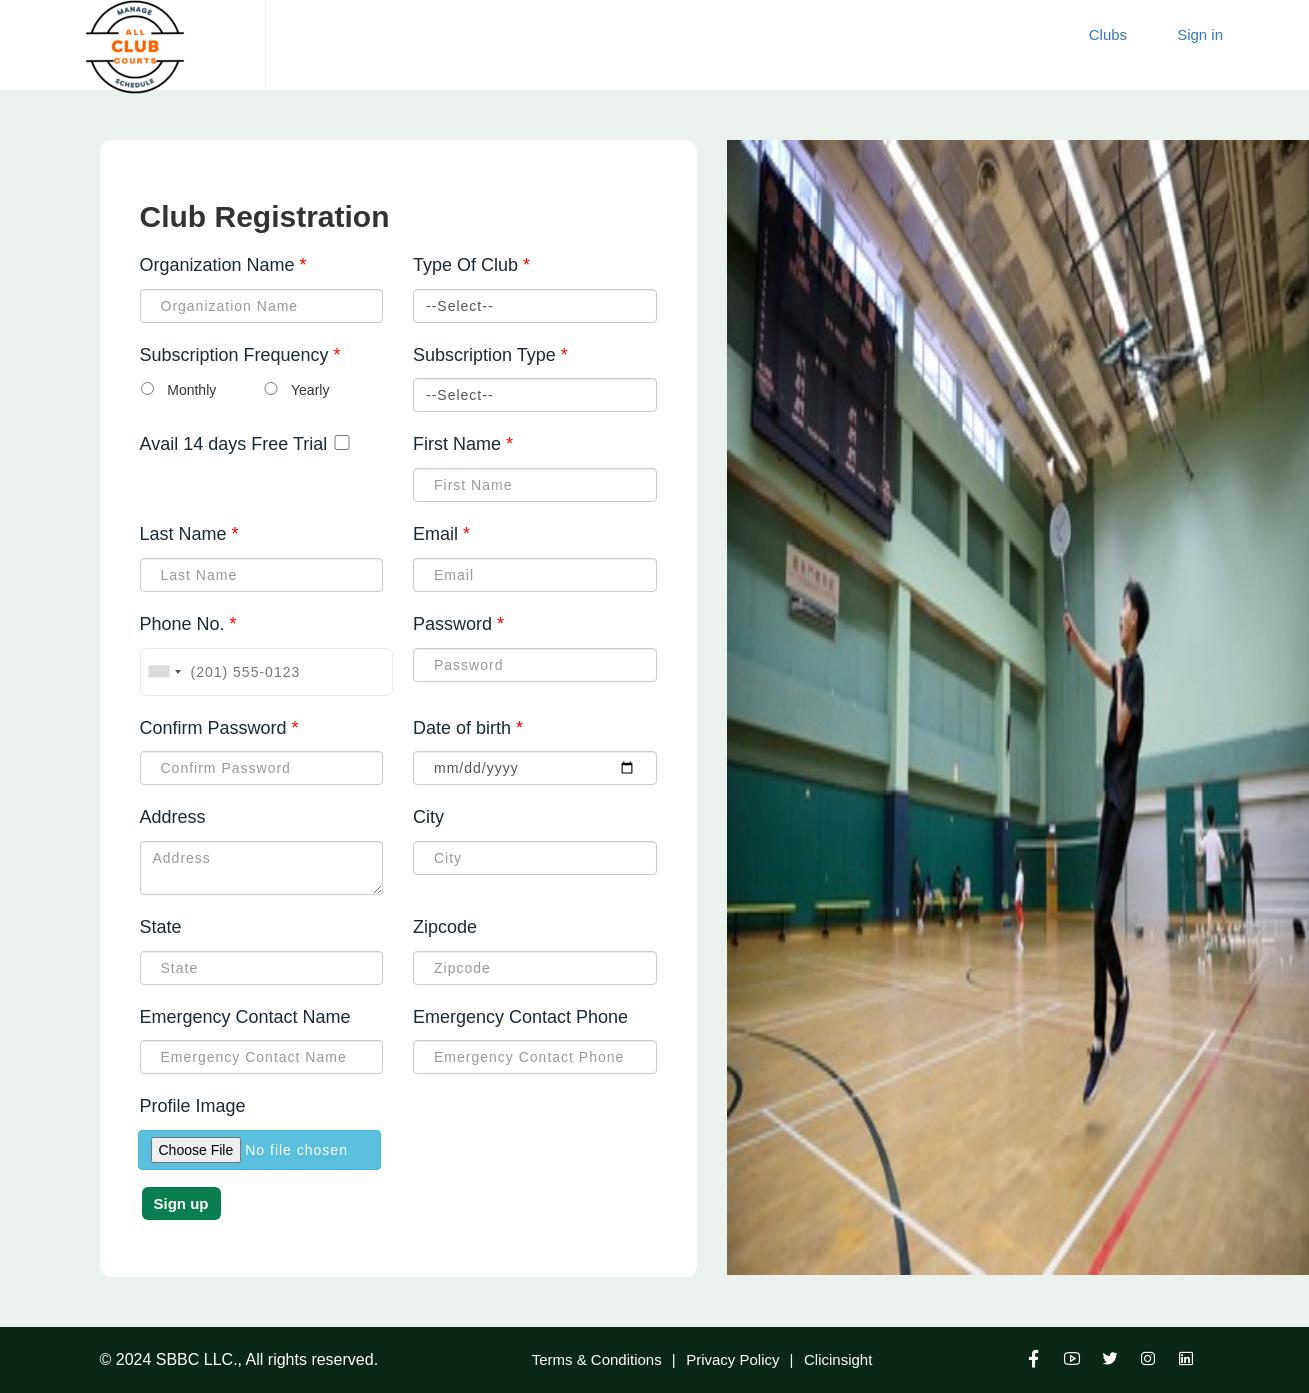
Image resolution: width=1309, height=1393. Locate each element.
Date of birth (468, 729)
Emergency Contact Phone (520, 1017)
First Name (463, 445)
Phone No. (188, 625)
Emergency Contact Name (245, 1017)
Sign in (1200, 34)
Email (441, 535)
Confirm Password (219, 729)
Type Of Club (471, 266)
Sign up (181, 1203)
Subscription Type (490, 356)
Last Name (189, 535)
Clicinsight (838, 1359)
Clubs (1108, 34)
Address (173, 817)
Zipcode (445, 927)
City (428, 817)
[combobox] (164, 672)
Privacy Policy (732, 1359)
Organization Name (223, 266)
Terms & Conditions (597, 1359)
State (161, 927)
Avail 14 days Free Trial (234, 444)
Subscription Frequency (240, 356)
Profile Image (193, 1106)
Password (458, 625)
